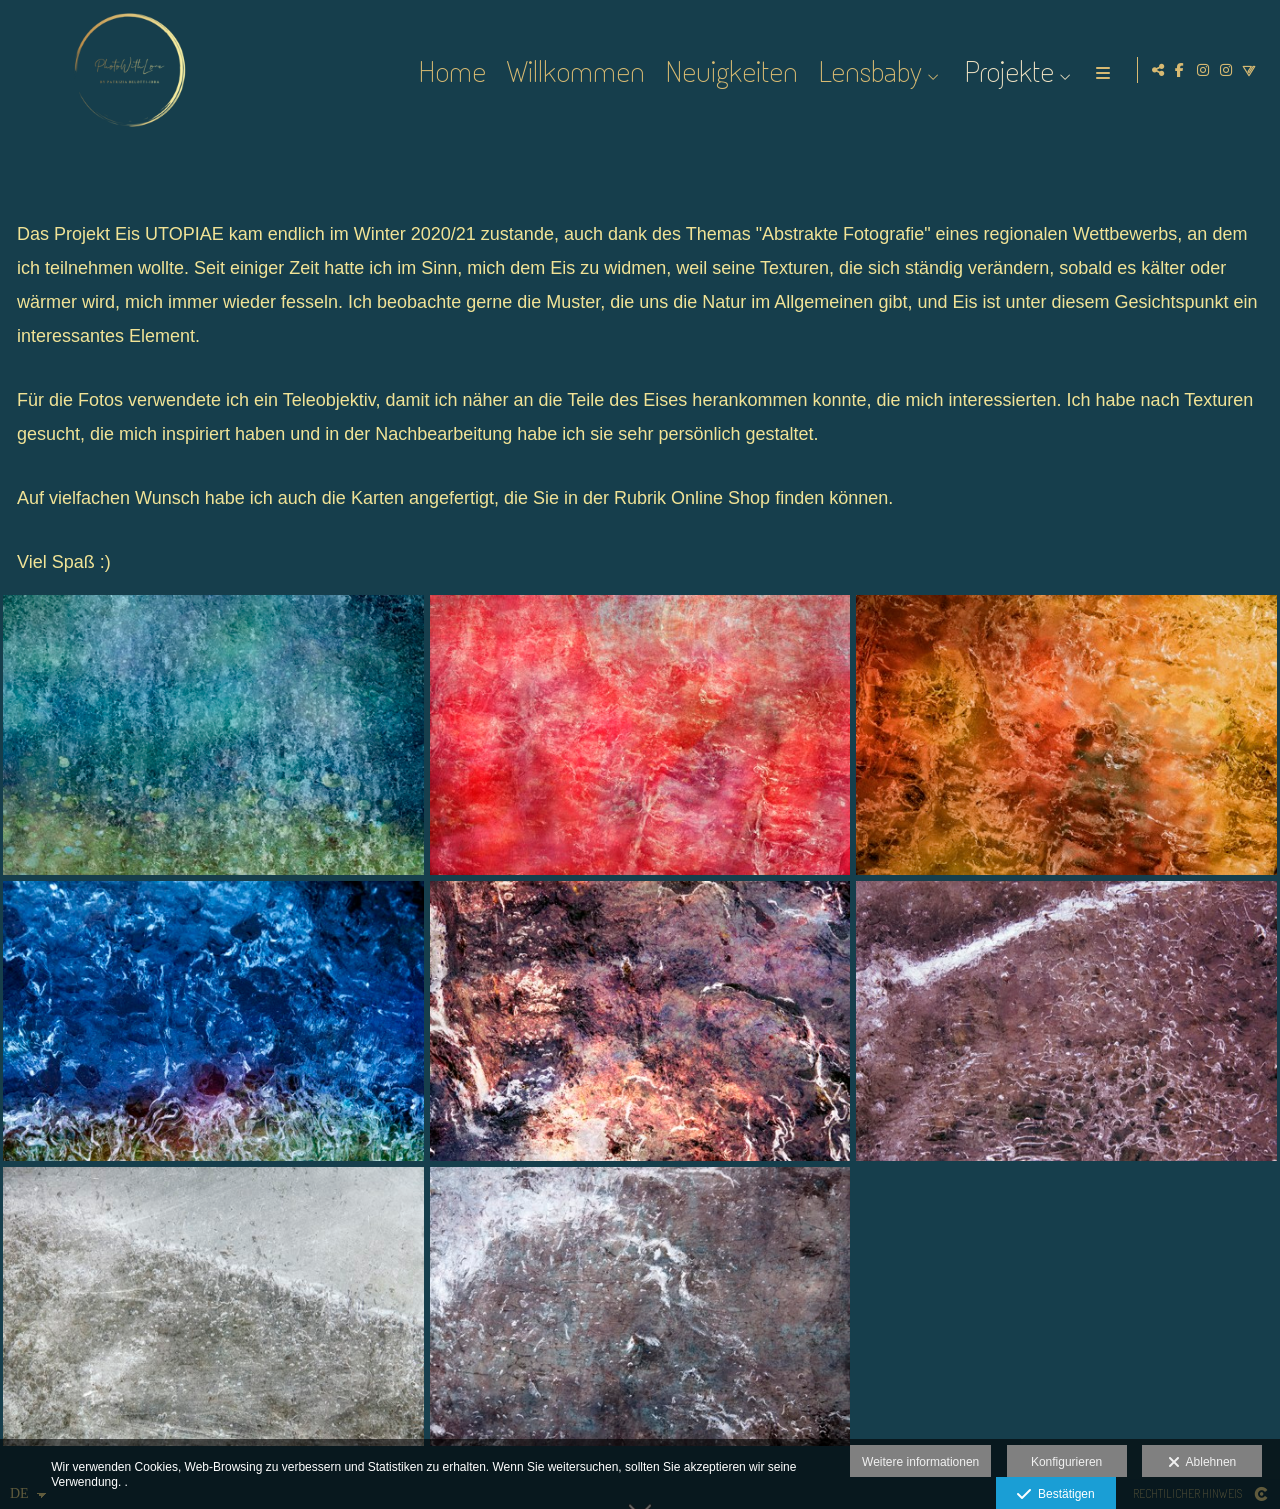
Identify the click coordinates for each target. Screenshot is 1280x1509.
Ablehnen (1202, 1463)
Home (449, 70)
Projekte (1006, 70)
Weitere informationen (920, 1462)
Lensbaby (867, 70)
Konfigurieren (1066, 1462)
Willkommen (572, 70)
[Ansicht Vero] (1249, 70)
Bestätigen (1055, 1495)
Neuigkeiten (728, 70)
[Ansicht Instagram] (1203, 70)
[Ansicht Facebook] (1180, 70)
